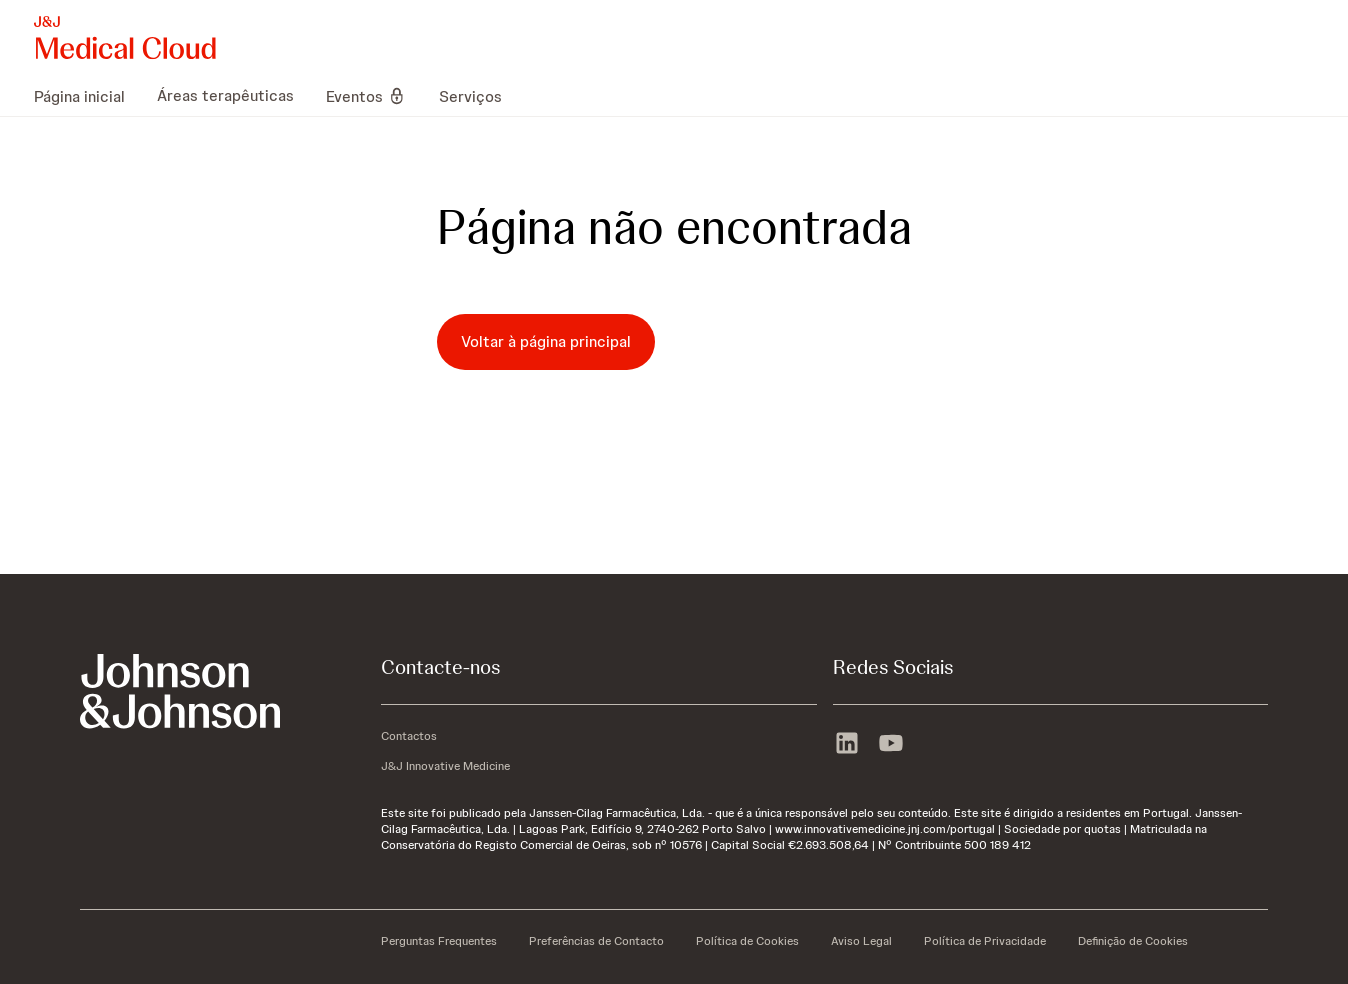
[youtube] (891, 745)
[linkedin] (847, 745)
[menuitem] (87, 96)
